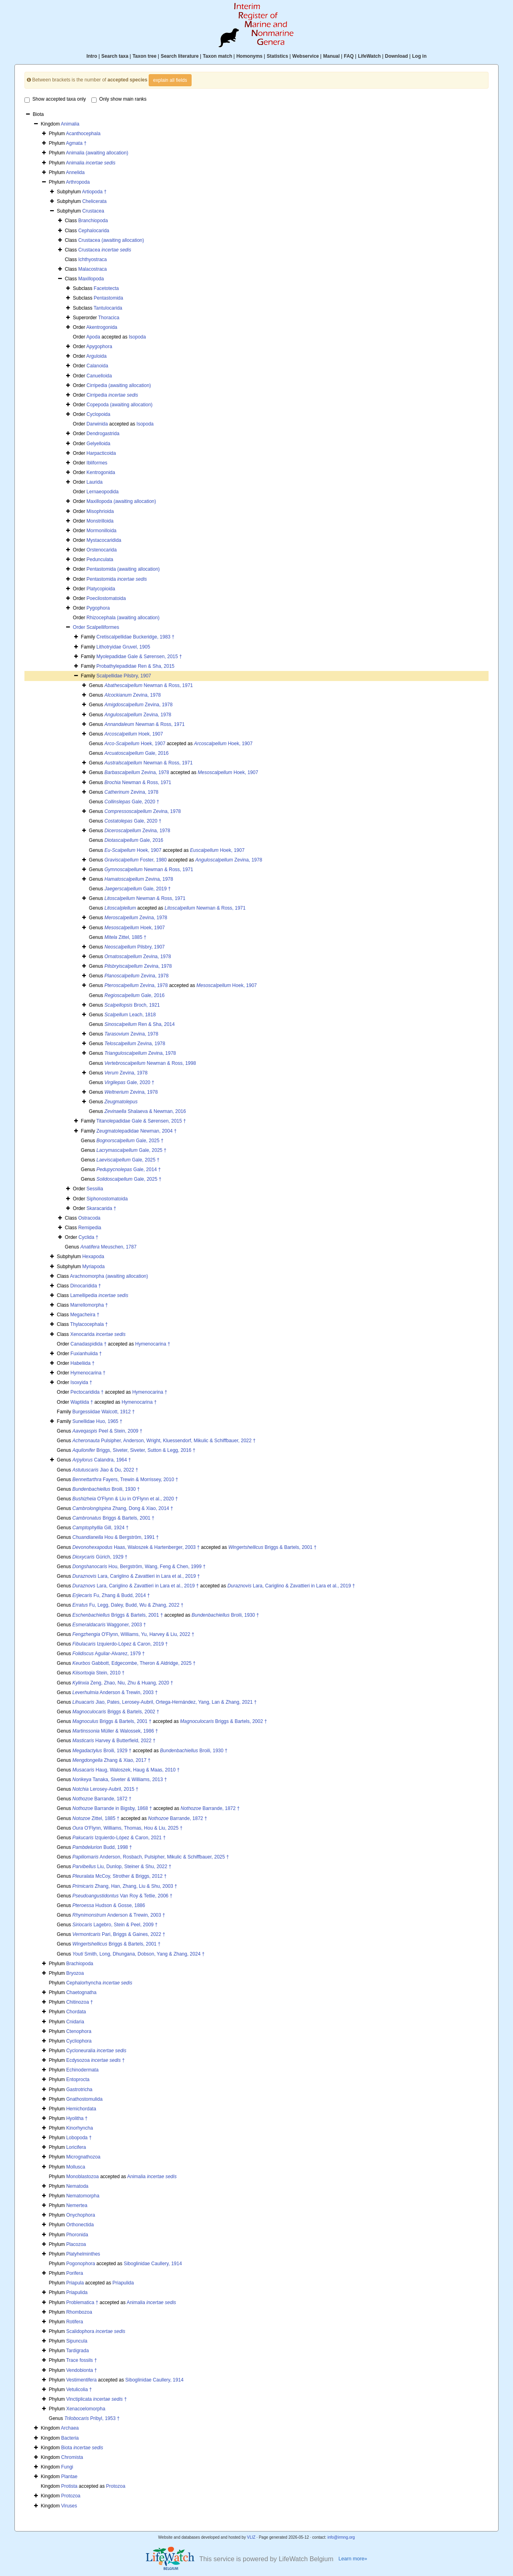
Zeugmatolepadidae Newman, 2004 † (136, 1131)
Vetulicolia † (79, 2389)
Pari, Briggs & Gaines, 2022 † (119, 1934)
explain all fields (170, 80)
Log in (419, 56)
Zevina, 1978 (133, 695)
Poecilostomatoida (106, 598)
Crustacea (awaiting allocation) (111, 240)
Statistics (277, 56)
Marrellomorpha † (89, 1305)
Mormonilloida (102, 530)
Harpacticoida (101, 453)
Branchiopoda (93, 220)
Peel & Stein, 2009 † (108, 1431)
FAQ (349, 56)
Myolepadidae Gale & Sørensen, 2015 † (139, 656)
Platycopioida (101, 589)
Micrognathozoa (83, 2157)
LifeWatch (369, 56)
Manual (331, 56)
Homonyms (249, 56)
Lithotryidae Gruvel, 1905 (123, 647)
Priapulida (123, 2283)
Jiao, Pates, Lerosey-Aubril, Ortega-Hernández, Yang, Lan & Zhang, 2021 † (165, 1702)
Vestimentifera (81, 2380)
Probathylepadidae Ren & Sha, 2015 (135, 666)
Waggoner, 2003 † (109, 1624)
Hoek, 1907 (134, 734)
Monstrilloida (100, 521)
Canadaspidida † (89, 1344)
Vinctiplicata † (96, 2399)
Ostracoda (89, 1218)
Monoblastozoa (82, 2176)
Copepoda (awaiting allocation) (120, 404)
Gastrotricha (79, 2089)
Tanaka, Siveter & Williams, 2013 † (120, 1779)
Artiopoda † (94, 192)
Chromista (72, 2457)
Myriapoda (93, 1266)
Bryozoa (75, 1973)
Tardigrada (77, 2350)
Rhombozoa (79, 2312)
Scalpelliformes (103, 627)
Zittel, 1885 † (126, 937)
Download (396, 56)
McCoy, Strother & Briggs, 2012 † (120, 1876)
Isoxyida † (81, 1382)
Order (80, 627)
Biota (82, 2447)
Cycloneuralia (96, 2050)
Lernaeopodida (103, 492)
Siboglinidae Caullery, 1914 (153, 2263)
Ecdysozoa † (95, 2060)
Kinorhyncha (79, 2128)
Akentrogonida (101, 327)
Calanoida (97, 366)
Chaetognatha (81, 1992)
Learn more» (352, 2559)
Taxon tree (145, 56)
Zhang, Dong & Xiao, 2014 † (123, 1508)
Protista (69, 2486)
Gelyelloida (98, 443)
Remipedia (89, 1227)
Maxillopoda (91, 279)
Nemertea (76, 2205)
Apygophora (99, 346)
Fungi (67, 2467)
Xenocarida (97, 1334)
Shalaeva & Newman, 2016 (145, 1111)
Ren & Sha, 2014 (140, 1024)
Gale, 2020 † (132, 802)
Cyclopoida (98, 414)
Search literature (180, 56)
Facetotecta (106, 288)
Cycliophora (78, 2041)
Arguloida (96, 356)
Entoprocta (77, 2079)
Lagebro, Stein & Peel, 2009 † (115, 1924)
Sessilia (95, 1189)
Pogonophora (80, 2263)
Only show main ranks (119, 99)
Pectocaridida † (87, 1392)
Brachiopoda (79, 1963)
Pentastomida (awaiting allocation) (123, 569)
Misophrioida (100, 511)
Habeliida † (83, 1363)
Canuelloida (99, 376)
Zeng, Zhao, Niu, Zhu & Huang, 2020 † (123, 1683)
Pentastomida (108, 298)
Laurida (95, 482)
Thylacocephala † (89, 1324)
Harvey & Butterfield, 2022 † (114, 1740)
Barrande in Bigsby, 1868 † (112, 1808)
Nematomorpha (82, 2196)
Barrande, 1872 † (102, 1799)
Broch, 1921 (132, 1005)
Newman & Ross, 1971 (149, 685)
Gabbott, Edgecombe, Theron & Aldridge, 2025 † (134, 1663)
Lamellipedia (99, 1295)
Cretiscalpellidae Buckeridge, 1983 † (135, 637)
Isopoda (137, 337)
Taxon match (217, 56)
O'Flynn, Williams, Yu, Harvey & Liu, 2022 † (133, 1634)
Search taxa (114, 56)
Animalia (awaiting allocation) (97, 153)
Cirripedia (112, 395)
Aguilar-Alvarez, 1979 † (109, 1653)
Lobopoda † (78, 2137)
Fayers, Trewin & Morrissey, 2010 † (125, 1479)
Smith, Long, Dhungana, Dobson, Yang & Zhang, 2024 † (139, 1954)
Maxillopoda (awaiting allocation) (121, 501)
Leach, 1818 (130, 1014)
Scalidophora (95, 2331)
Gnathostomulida (84, 2099)
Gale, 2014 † (129, 1169)
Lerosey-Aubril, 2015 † (106, 1789)
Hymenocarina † (152, 1344)
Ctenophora (78, 2031)
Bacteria (70, 2438)
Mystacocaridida (104, 540)
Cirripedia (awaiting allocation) (119, 385)
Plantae (69, 2476)
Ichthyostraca (92, 259)
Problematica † (82, 2302)
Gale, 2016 (137, 753)
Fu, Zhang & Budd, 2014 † (111, 1595)
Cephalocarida (93, 230)
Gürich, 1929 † (100, 1557)
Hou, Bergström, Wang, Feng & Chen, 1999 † (139, 1566)
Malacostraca (92, 269)
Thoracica (108, 317)
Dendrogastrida (103, 433)
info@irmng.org (341, 2537)
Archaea (70, 2428)
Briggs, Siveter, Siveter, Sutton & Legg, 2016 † (134, 1450)
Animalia (70, 124)
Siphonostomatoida (107, 1199)
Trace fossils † (81, 2360)
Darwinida (97, 424)
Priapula (75, 2283)
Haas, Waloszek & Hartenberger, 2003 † (136, 1547)
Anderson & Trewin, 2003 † (115, 1692)
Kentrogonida (101, 472)
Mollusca (75, 2167)
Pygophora (98, 608)
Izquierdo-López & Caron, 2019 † (120, 1644)
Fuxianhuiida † (86, 1353)
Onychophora (80, 2215)
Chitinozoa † (79, 2002)
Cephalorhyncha (99, 1983)
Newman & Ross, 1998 (150, 1063)
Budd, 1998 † (102, 1847)
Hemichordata (81, 2109)
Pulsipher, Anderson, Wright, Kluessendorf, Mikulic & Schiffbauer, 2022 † (164, 1440)
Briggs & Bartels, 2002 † (116, 1712)
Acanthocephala (83, 133)
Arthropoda (77, 182)
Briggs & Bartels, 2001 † (114, 1518)
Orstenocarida (102, 550)
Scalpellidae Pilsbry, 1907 (123, 676)
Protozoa (115, 2486)
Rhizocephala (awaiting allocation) (123, 617)
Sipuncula (76, 2341)
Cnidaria (75, 2022)
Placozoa (76, 2244)
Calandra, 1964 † (102, 1460)
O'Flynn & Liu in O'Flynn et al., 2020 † (125, 1499)
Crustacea (93, 211)
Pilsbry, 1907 (135, 947)
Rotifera (74, 2322)
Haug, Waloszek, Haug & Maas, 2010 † (126, 1770)
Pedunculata (100, 559)
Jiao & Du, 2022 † (105, 1470)
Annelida (75, 172)
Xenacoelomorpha (85, 2409)
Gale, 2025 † (130, 1140)
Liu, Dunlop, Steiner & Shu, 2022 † (122, 1866)
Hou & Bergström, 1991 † (116, 1537)
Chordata (76, 2012)
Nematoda (77, 2186)
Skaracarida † (101, 1208)
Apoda (93, 337)
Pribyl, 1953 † (92, 2418)
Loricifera (76, 2147)
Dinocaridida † (85, 1286)
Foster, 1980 (136, 860)
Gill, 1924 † (101, 1527)
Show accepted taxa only (55, 99)
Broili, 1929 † (102, 1750)
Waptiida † (82, 1402)
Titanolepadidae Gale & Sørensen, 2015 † (141, 1121)
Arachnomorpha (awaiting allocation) (109, 1276)
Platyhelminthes (83, 2254)
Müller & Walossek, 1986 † (115, 1731)
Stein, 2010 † (99, 1673)
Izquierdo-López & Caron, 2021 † (119, 1837)
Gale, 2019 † (138, 889)
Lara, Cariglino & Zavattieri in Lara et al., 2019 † (136, 1576)
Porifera (74, 2273)
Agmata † (76, 143)
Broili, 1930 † (106, 1489)
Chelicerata (94, 201)
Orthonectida (80, 2224)
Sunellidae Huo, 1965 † (97, 1421)
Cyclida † (88, 1237)
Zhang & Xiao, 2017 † (112, 1760)
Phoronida (77, 2235)
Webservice (305, 56)
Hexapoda (93, 1256)
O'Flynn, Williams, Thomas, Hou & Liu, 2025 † (128, 1828)
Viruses (69, 2506)
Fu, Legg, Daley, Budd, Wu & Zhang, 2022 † (128, 1605)
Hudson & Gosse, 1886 (109, 1905)
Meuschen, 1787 (109, 1247)
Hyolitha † (76, 2118)
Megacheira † (84, 1314)
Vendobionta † (81, 2370)
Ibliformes (97, 463)
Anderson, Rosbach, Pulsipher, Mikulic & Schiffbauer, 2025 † (151, 1857)
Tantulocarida (108, 308)
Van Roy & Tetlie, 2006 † (123, 1896)
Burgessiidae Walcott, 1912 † (103, 1412)
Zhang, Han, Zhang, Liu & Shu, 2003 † (125, 1886)
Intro (92, 56)
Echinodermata (82, 2070)
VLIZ (251, 2537)
